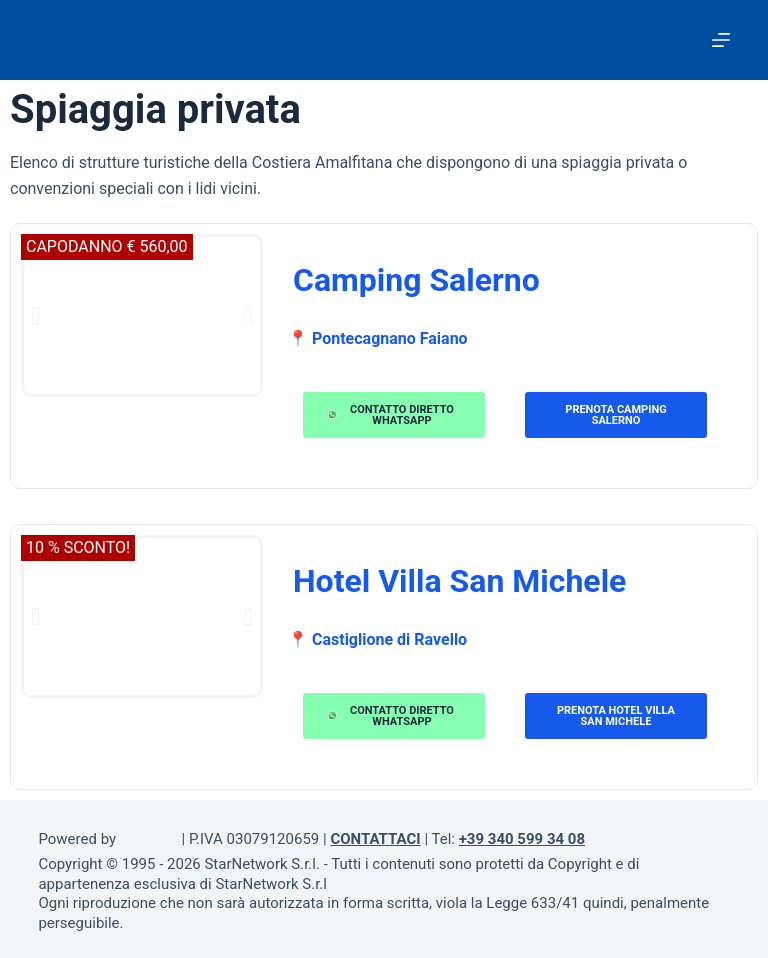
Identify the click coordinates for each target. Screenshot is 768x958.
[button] (35, 315)
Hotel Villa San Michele (459, 581)
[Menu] (721, 40)
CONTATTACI (375, 839)
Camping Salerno (416, 280)
